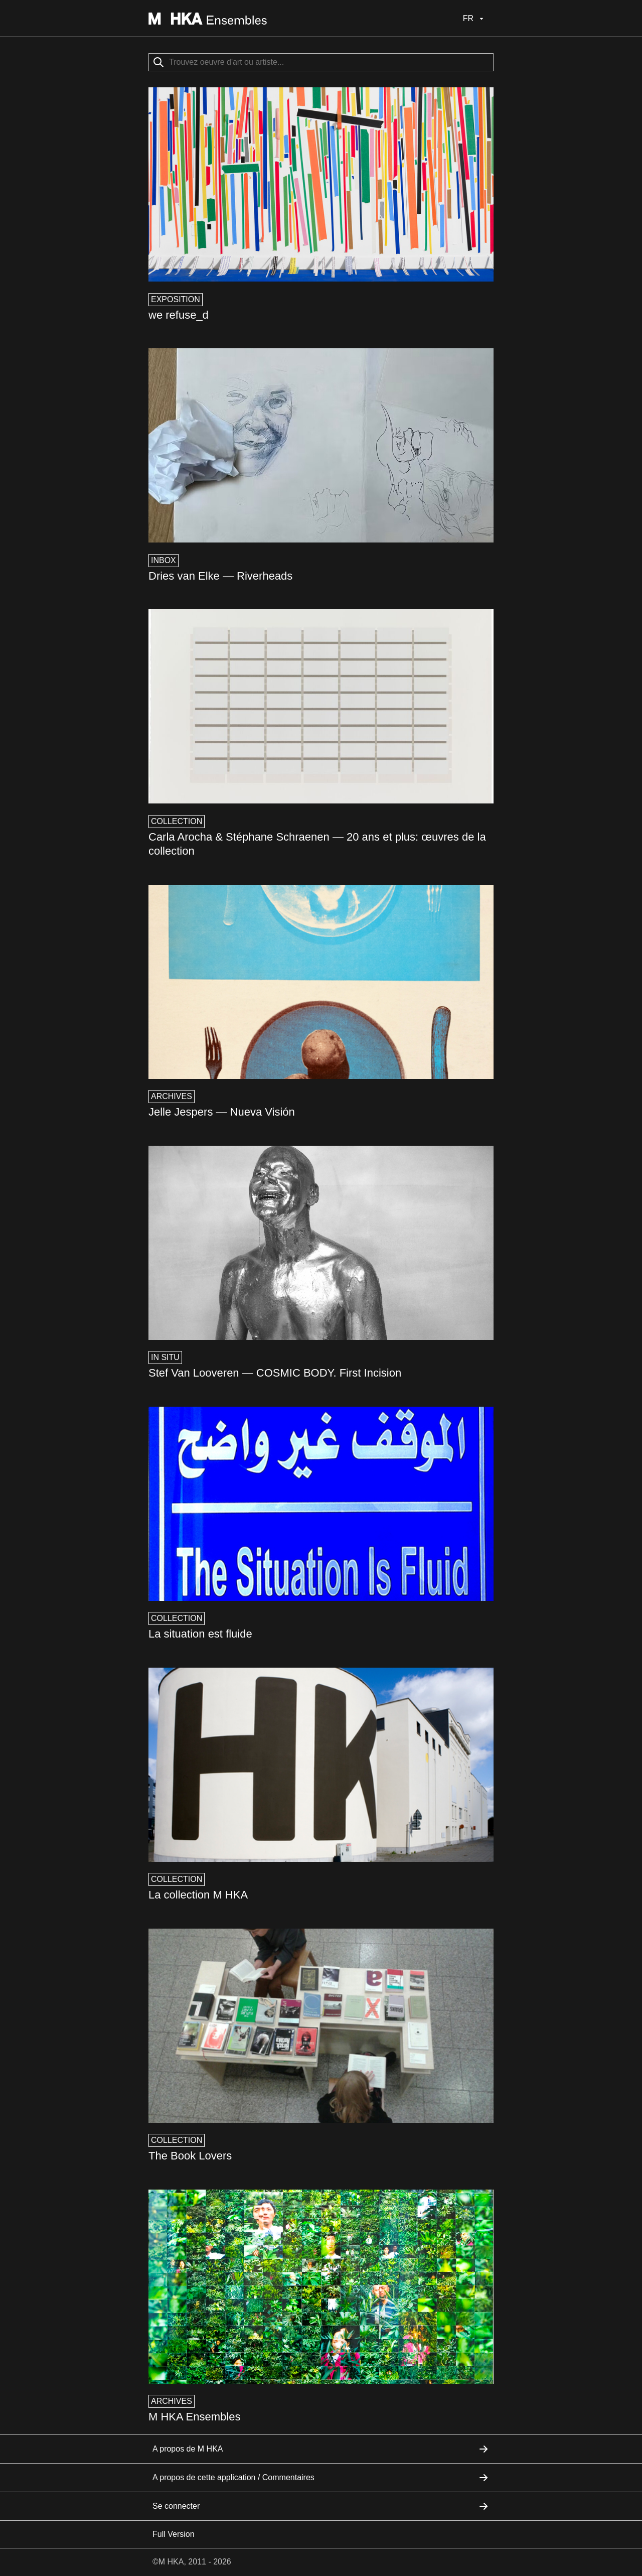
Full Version (173, 2534)
